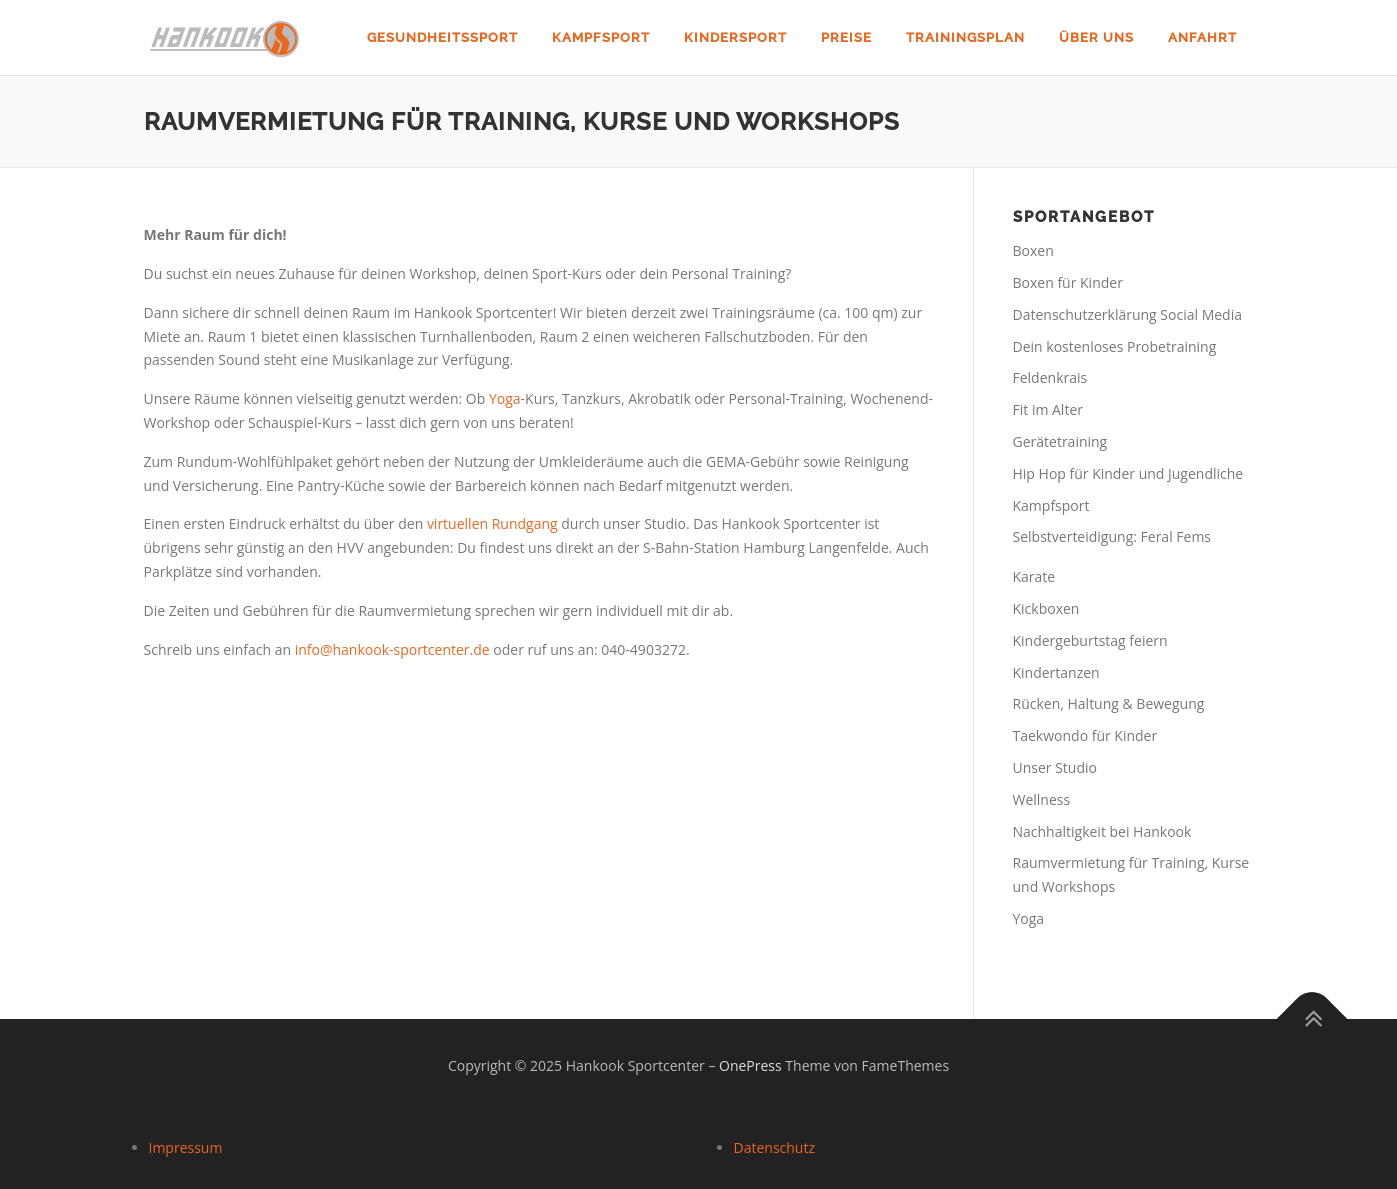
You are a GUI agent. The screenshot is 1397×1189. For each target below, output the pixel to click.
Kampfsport (601, 37)
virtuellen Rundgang (492, 523)
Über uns (1096, 37)
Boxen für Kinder (1068, 282)
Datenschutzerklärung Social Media (1127, 314)
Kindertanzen (1056, 672)
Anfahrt (1202, 37)
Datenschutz (774, 1147)
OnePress (750, 1065)
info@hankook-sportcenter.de (392, 649)
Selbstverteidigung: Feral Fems (1112, 536)
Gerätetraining (1060, 441)
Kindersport (735, 37)
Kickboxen (1046, 608)
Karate (1034, 576)
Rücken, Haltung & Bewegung (1109, 703)
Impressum (186, 1147)
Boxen (1033, 250)
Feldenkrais (1050, 377)
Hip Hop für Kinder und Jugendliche (1128, 473)
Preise (846, 37)
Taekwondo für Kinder (1085, 735)
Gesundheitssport (442, 37)
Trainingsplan (965, 37)
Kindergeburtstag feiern (1090, 640)
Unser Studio (1055, 767)
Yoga (505, 398)
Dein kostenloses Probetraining (1115, 346)
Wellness (1042, 799)
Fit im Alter (1048, 409)
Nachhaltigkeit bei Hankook (1102, 831)
